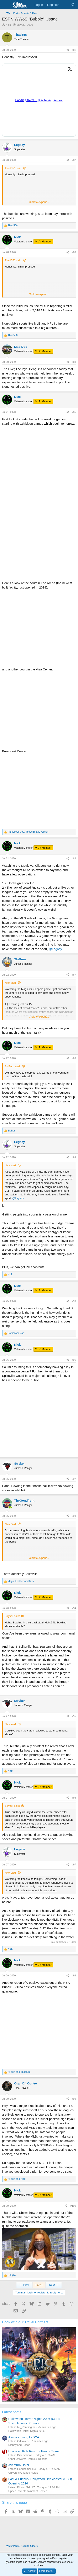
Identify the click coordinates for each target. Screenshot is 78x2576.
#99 (74, 2098)
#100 (73, 2205)
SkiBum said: (13, 1066)
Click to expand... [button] (39, 202)
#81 (74, 49)
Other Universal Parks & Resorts (27, 2458)
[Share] (67, 50)
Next (54, 2285)
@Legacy (55, 949)
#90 (74, 1301)
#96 (74, 1797)
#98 (74, 1975)
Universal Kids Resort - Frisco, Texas (33, 2451)
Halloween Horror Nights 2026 (26, 2430)
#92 (74, 1479)
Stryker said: (12, 1616)
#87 (74, 974)
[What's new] (65, 5)
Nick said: (10, 982)
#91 (74, 1359)
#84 (74, 362)
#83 (74, 252)
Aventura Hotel (18, 2465)
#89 (74, 1157)
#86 (74, 858)
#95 (74, 1716)
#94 (74, 1608)
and (21, 1581)
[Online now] (10, 1508)
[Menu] (6, 5)
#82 (74, 160)
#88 (74, 1058)
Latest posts (11, 2412)
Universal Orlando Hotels (23, 2472)
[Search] (73, 5)
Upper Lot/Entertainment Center (27, 2491)
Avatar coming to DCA (23, 2437)
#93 (74, 1516)
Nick (8, 24)
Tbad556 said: (13, 168)
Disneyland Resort (19, 2444)
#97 (74, 1864)
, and (28, 831)
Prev (24, 2285)
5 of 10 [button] (39, 2285)
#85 (74, 412)
